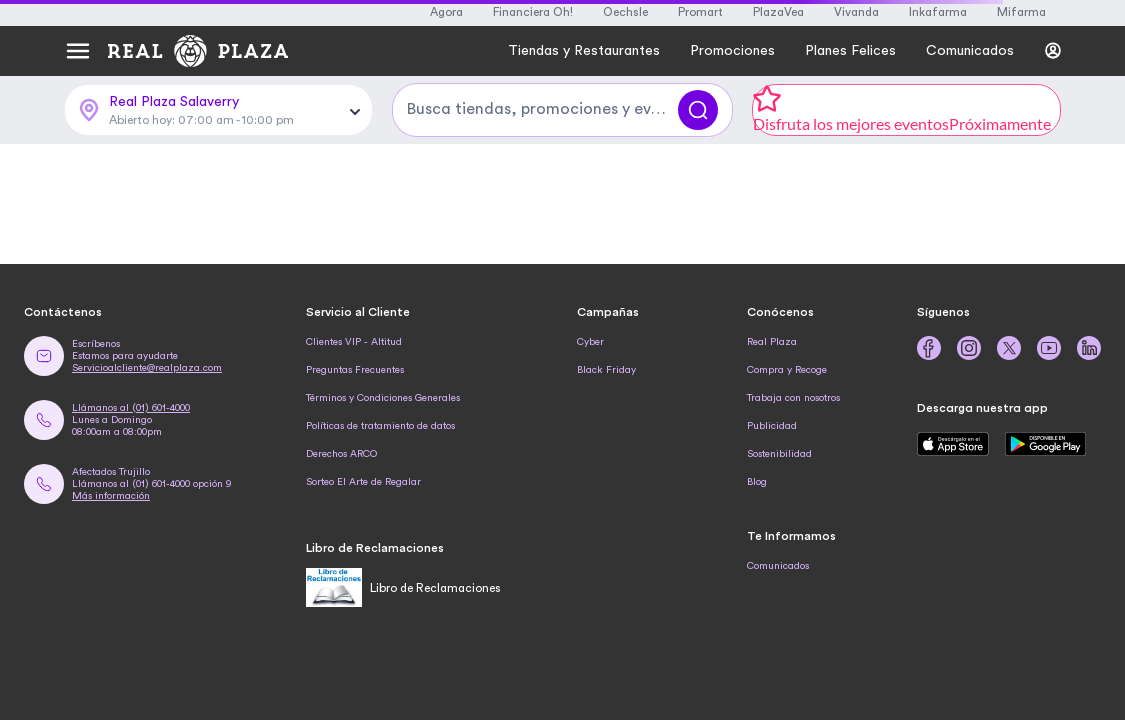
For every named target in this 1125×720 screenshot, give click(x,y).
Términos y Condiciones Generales (383, 398)
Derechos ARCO (341, 454)
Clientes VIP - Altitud (354, 342)
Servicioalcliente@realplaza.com (147, 368)
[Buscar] (698, 110)
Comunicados (778, 566)
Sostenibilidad (779, 454)
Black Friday (606, 370)
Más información (111, 496)
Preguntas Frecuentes (355, 370)
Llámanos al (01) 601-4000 (131, 408)
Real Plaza (772, 342)
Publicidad (772, 426)
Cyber (590, 342)
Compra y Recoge (787, 370)
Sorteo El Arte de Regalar (363, 482)
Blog (757, 482)
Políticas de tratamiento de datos (380, 426)
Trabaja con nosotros (793, 398)
